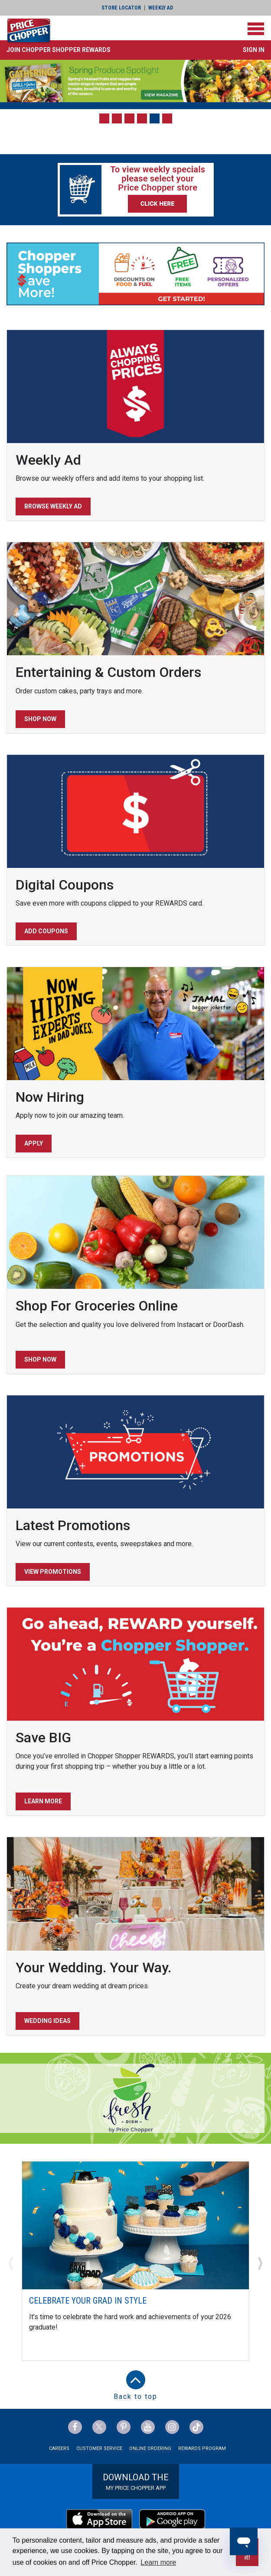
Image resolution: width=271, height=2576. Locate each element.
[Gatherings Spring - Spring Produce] (135, 81)
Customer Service (99, 2448)
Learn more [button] (158, 2562)
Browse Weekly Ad (53, 506)
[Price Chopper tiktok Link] (196, 2427)
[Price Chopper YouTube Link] (148, 2427)
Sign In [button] (253, 49)
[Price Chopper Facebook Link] (75, 2427)
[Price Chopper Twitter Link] (99, 2427)
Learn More (43, 1801)
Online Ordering (150, 2448)
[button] (59, 49)
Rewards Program (202, 2448)
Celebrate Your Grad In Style (88, 2300)
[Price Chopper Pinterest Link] (124, 2427)
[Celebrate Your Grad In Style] (135, 2225)
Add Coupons (46, 931)
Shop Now (40, 718)
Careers (59, 2448)
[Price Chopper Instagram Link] (172, 2427)
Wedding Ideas (47, 2020)
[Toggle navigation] (255, 29)
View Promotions (52, 1571)
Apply (33, 1143)
